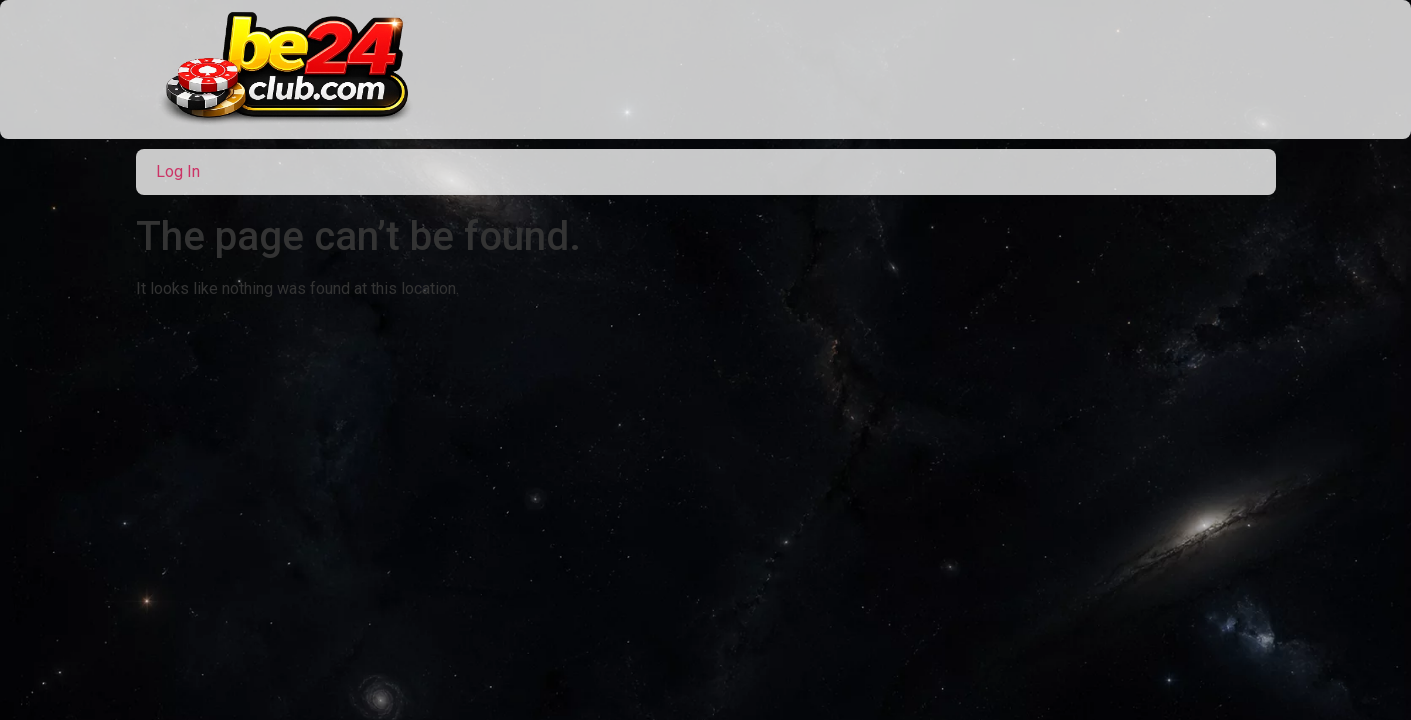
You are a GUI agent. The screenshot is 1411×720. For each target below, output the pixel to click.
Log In (178, 171)
